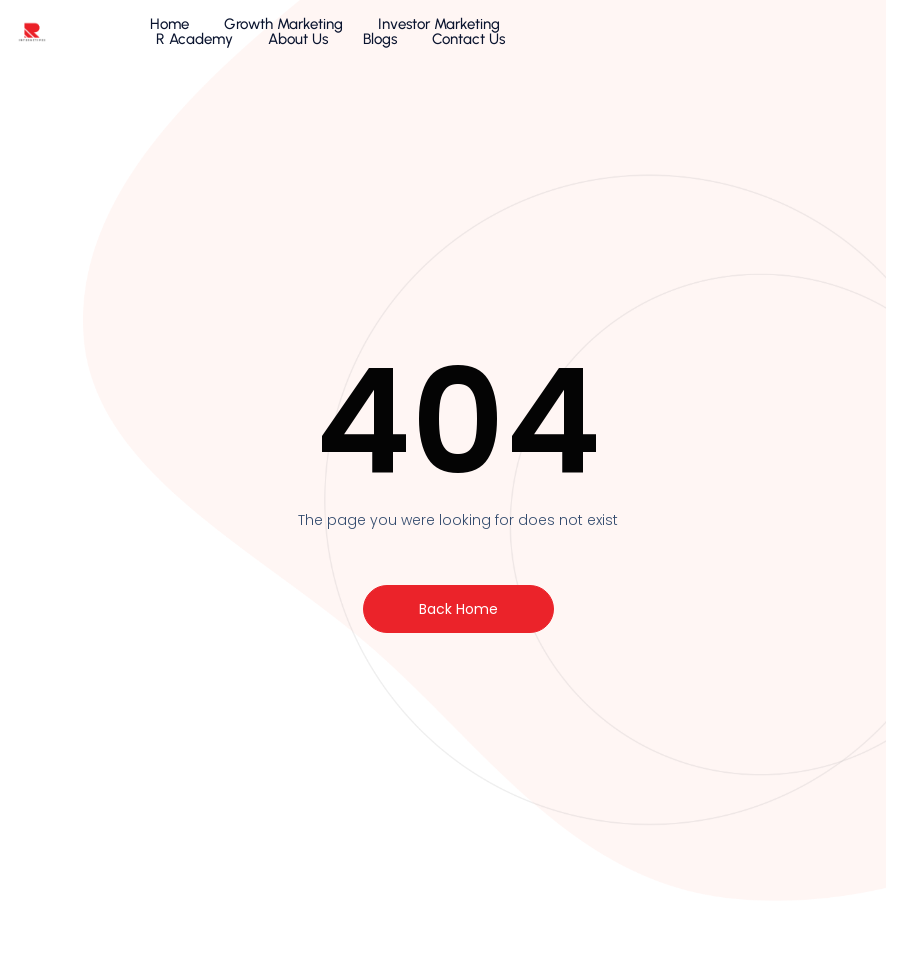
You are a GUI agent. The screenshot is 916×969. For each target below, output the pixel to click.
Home (156, 35)
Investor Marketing (426, 35)
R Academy (560, 35)
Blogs (746, 35)
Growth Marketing (270, 35)
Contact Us (834, 35)
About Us (664, 35)
